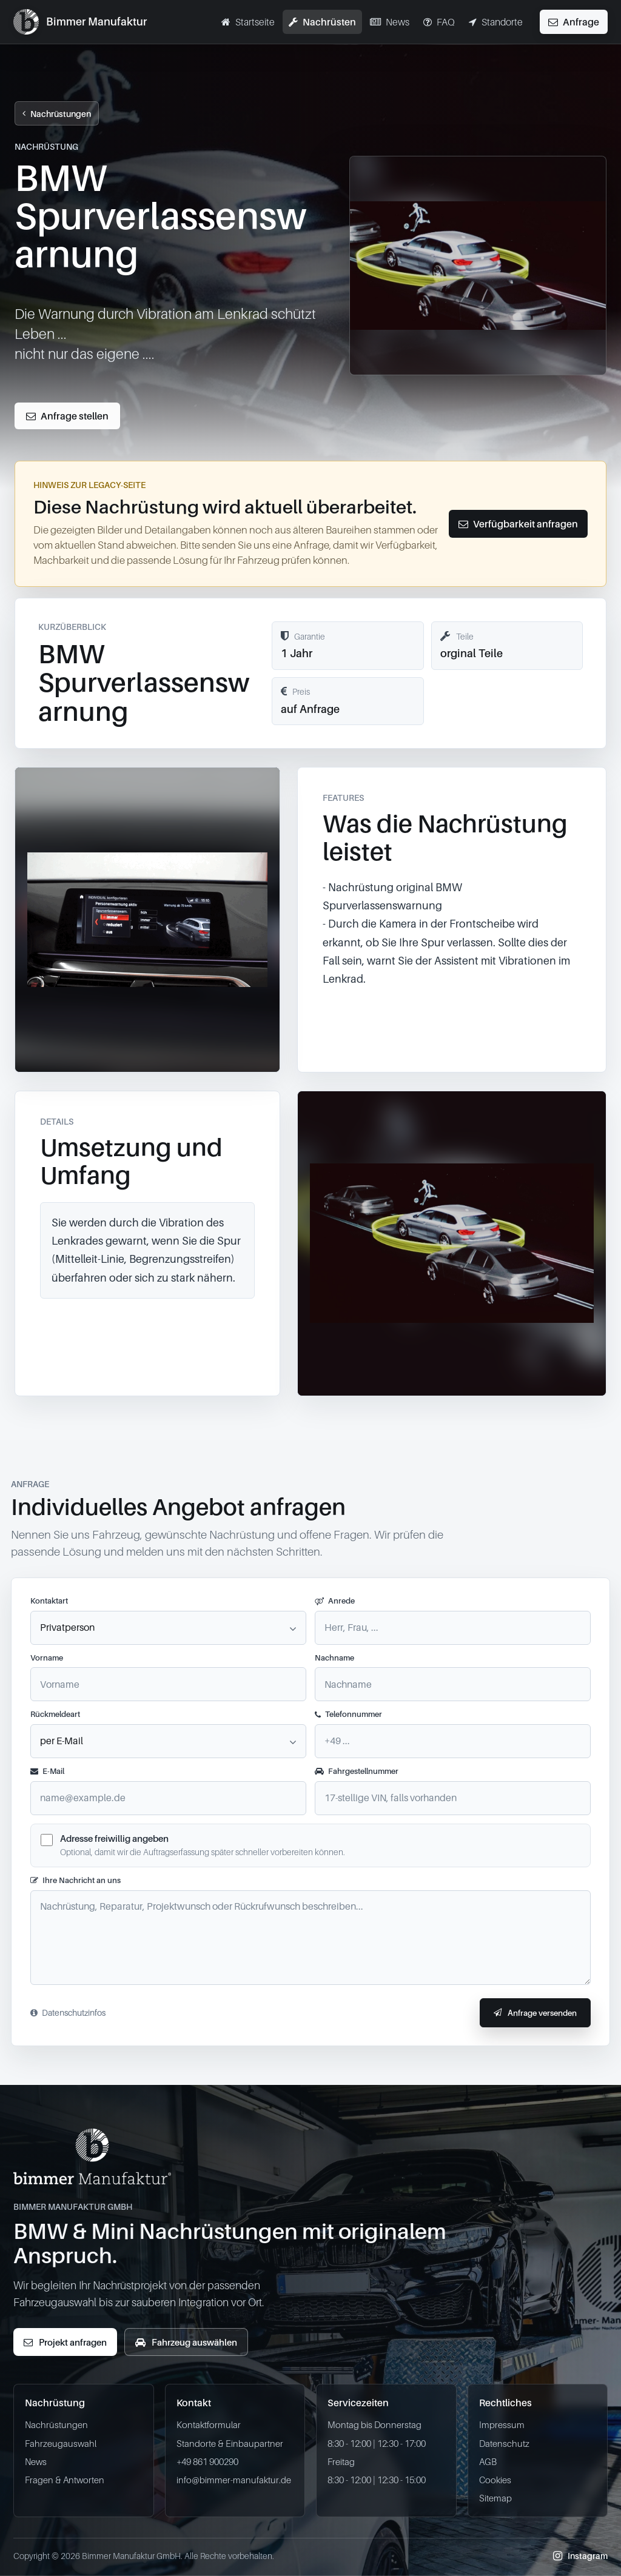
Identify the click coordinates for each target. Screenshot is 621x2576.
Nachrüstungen (56, 114)
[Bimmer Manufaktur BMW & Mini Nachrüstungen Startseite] (80, 22)
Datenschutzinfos (68, 2012)
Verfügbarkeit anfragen (518, 524)
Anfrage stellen (67, 416)
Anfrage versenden (535, 2013)
